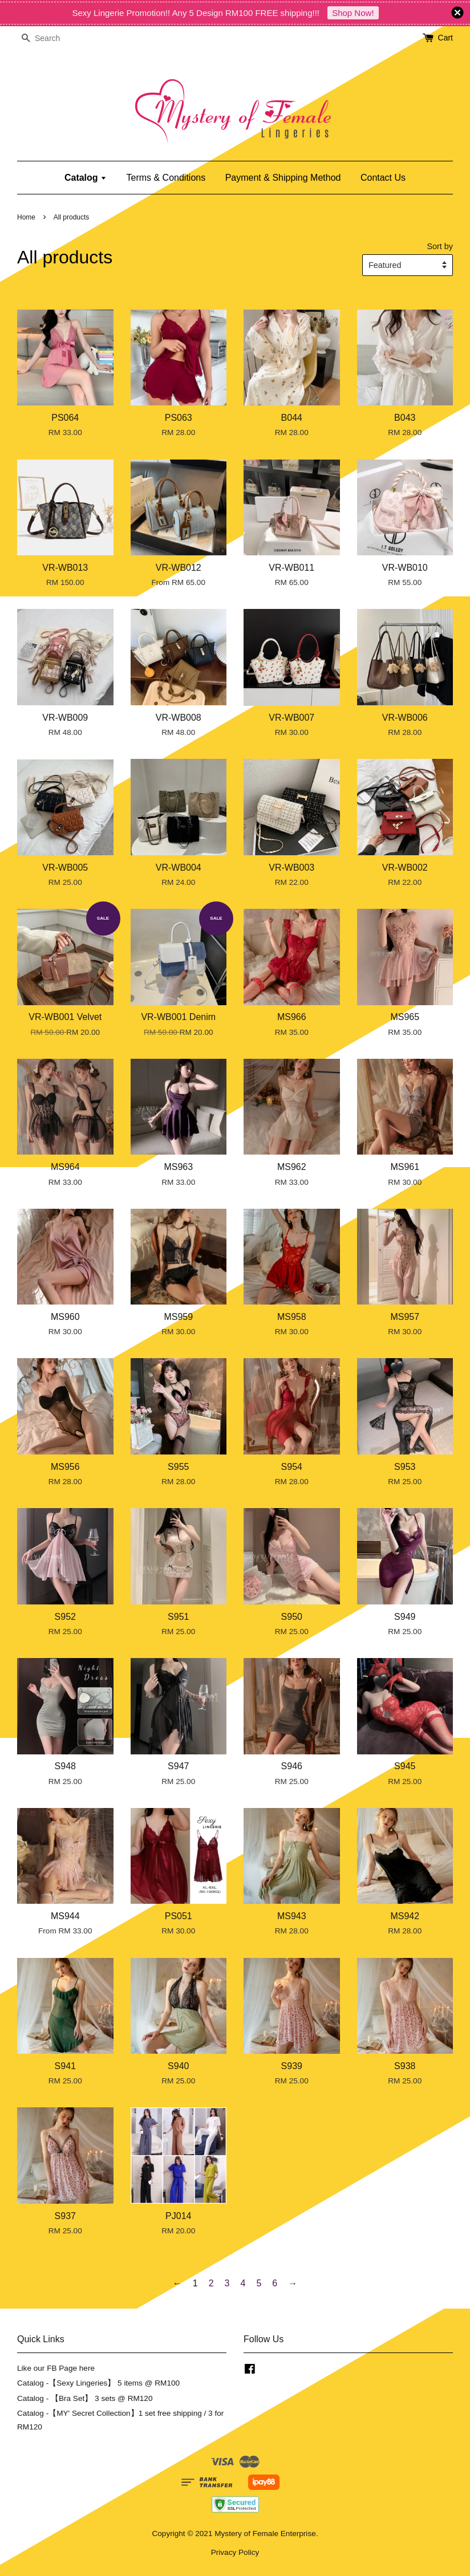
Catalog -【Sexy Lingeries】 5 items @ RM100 (98, 2383)
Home (26, 217)
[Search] (51, 38)
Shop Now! (353, 13)
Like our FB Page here (56, 2368)
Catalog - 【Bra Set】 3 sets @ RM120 (85, 2398)
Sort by (440, 246)
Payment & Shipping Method (283, 177)
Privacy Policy (235, 2552)
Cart (445, 37)
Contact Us (383, 177)
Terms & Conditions (166, 177)
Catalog (85, 177)
